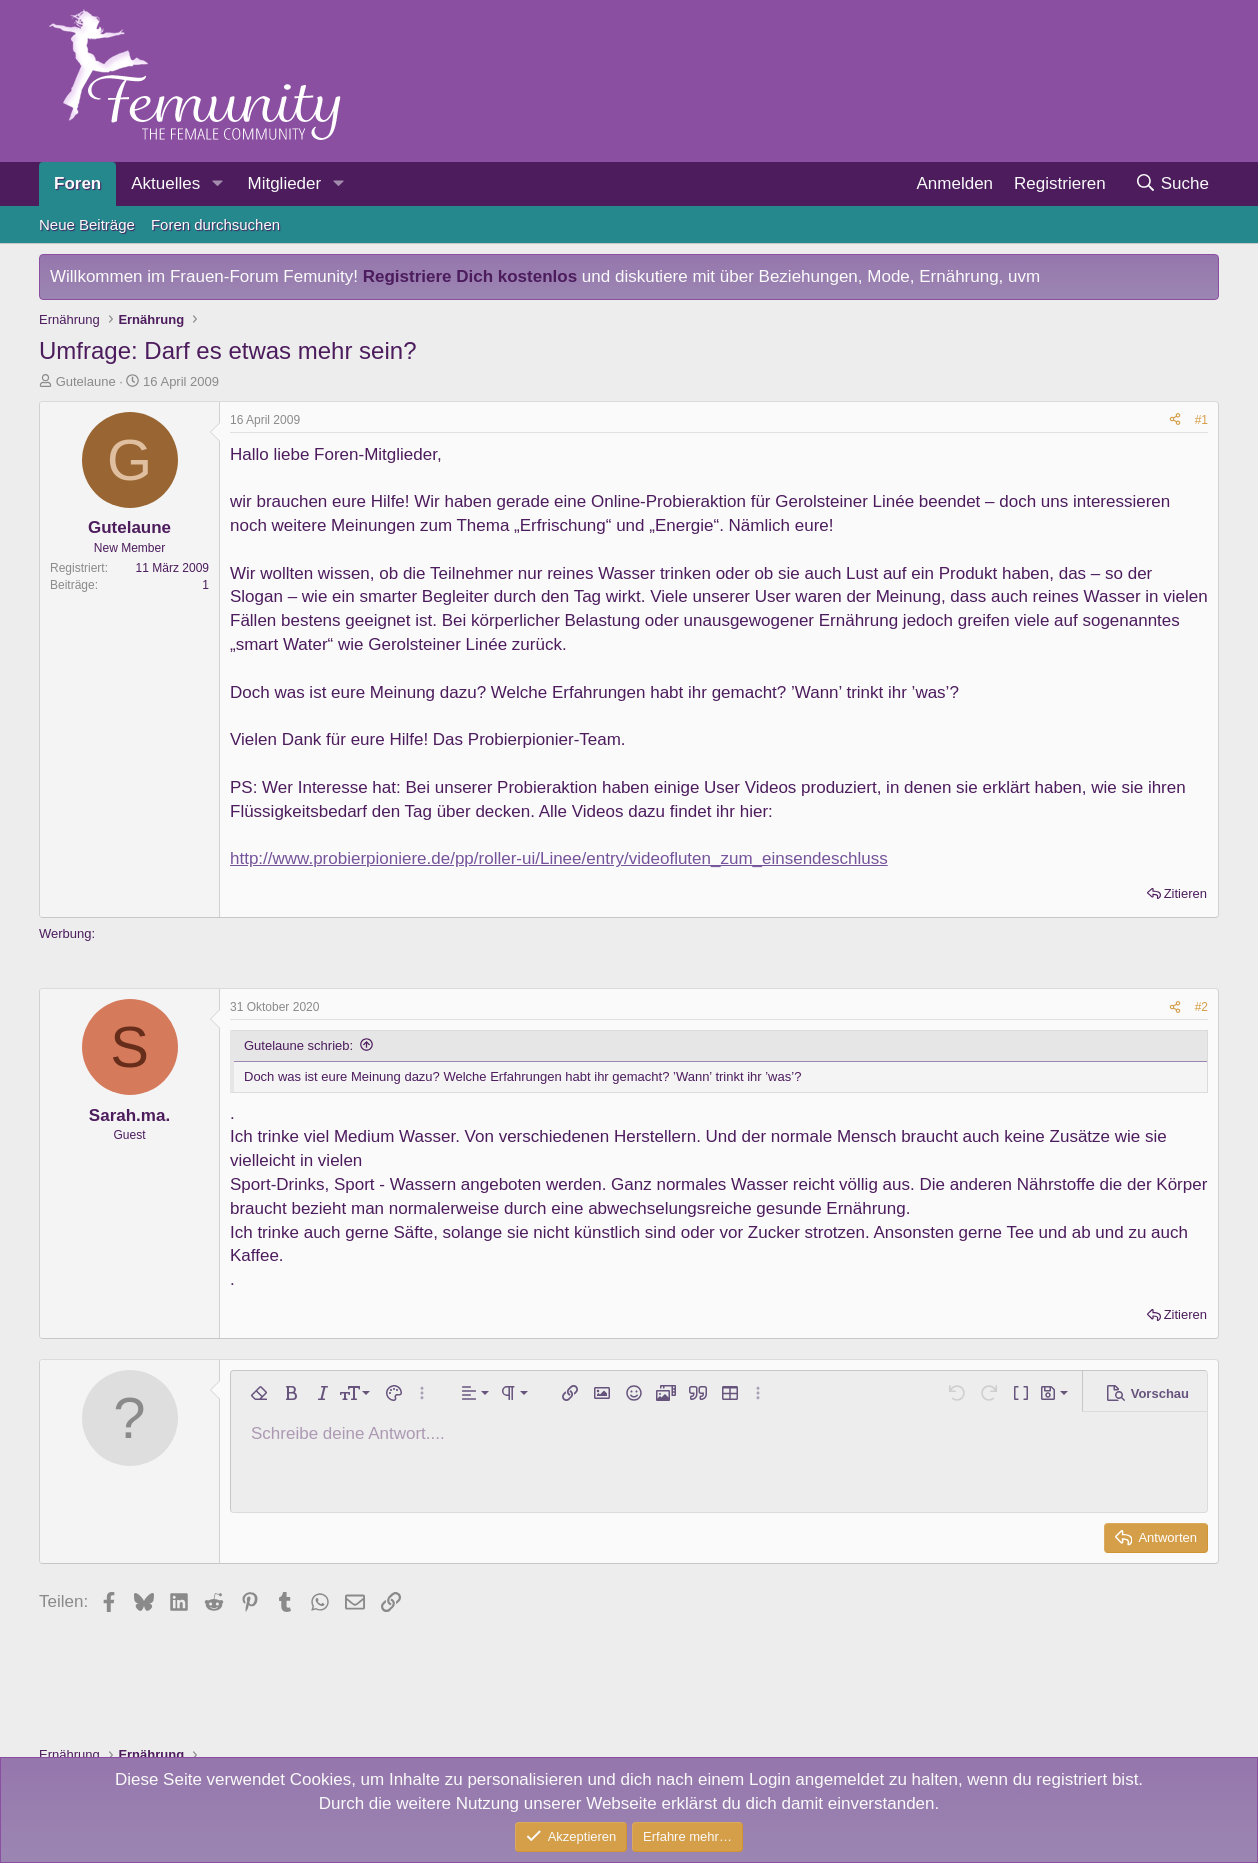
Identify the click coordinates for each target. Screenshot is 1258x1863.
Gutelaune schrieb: (298, 1045)
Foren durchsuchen (215, 224)
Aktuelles (165, 183)
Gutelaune (86, 381)
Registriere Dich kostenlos (470, 276)
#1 (1201, 420)
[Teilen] (1175, 420)
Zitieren (1185, 893)
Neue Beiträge (87, 224)
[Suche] (1171, 184)
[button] (217, 184)
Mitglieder (284, 183)
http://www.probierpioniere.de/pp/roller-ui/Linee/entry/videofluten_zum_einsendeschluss (559, 858)
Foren (77, 183)
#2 (1201, 1007)
